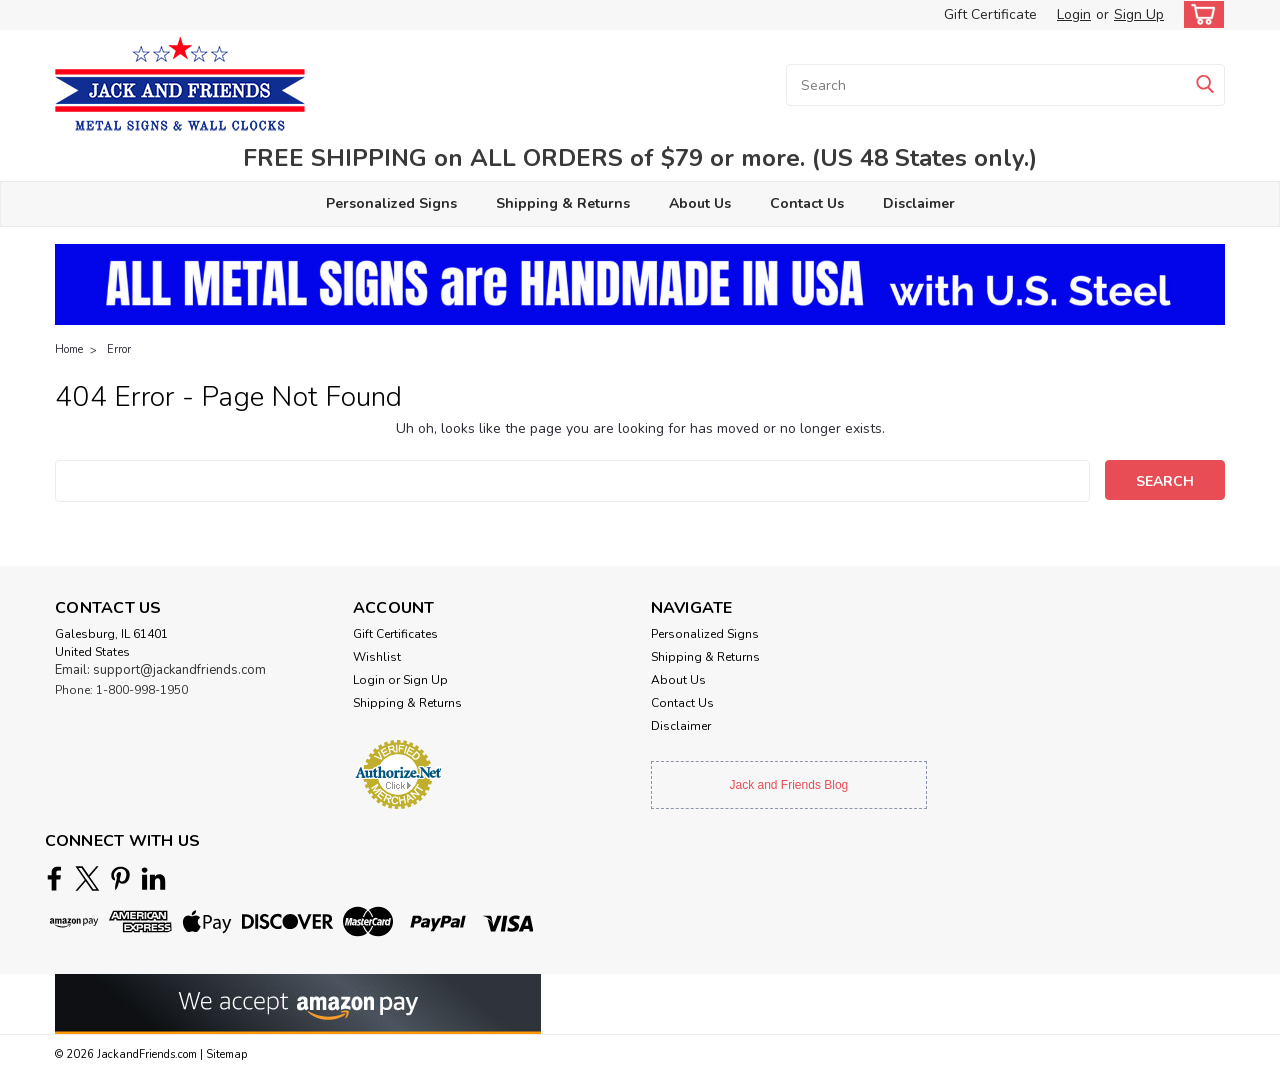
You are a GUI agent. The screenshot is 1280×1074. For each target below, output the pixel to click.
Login (1074, 14)
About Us (700, 203)
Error (119, 349)
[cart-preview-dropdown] (1199, 14)
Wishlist (377, 657)
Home (69, 349)
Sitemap (226, 1054)
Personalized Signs (391, 203)
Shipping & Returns (563, 203)
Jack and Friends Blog (789, 785)
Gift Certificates (395, 634)
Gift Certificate (990, 14)
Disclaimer (919, 203)
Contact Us (807, 203)
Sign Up (1139, 14)
